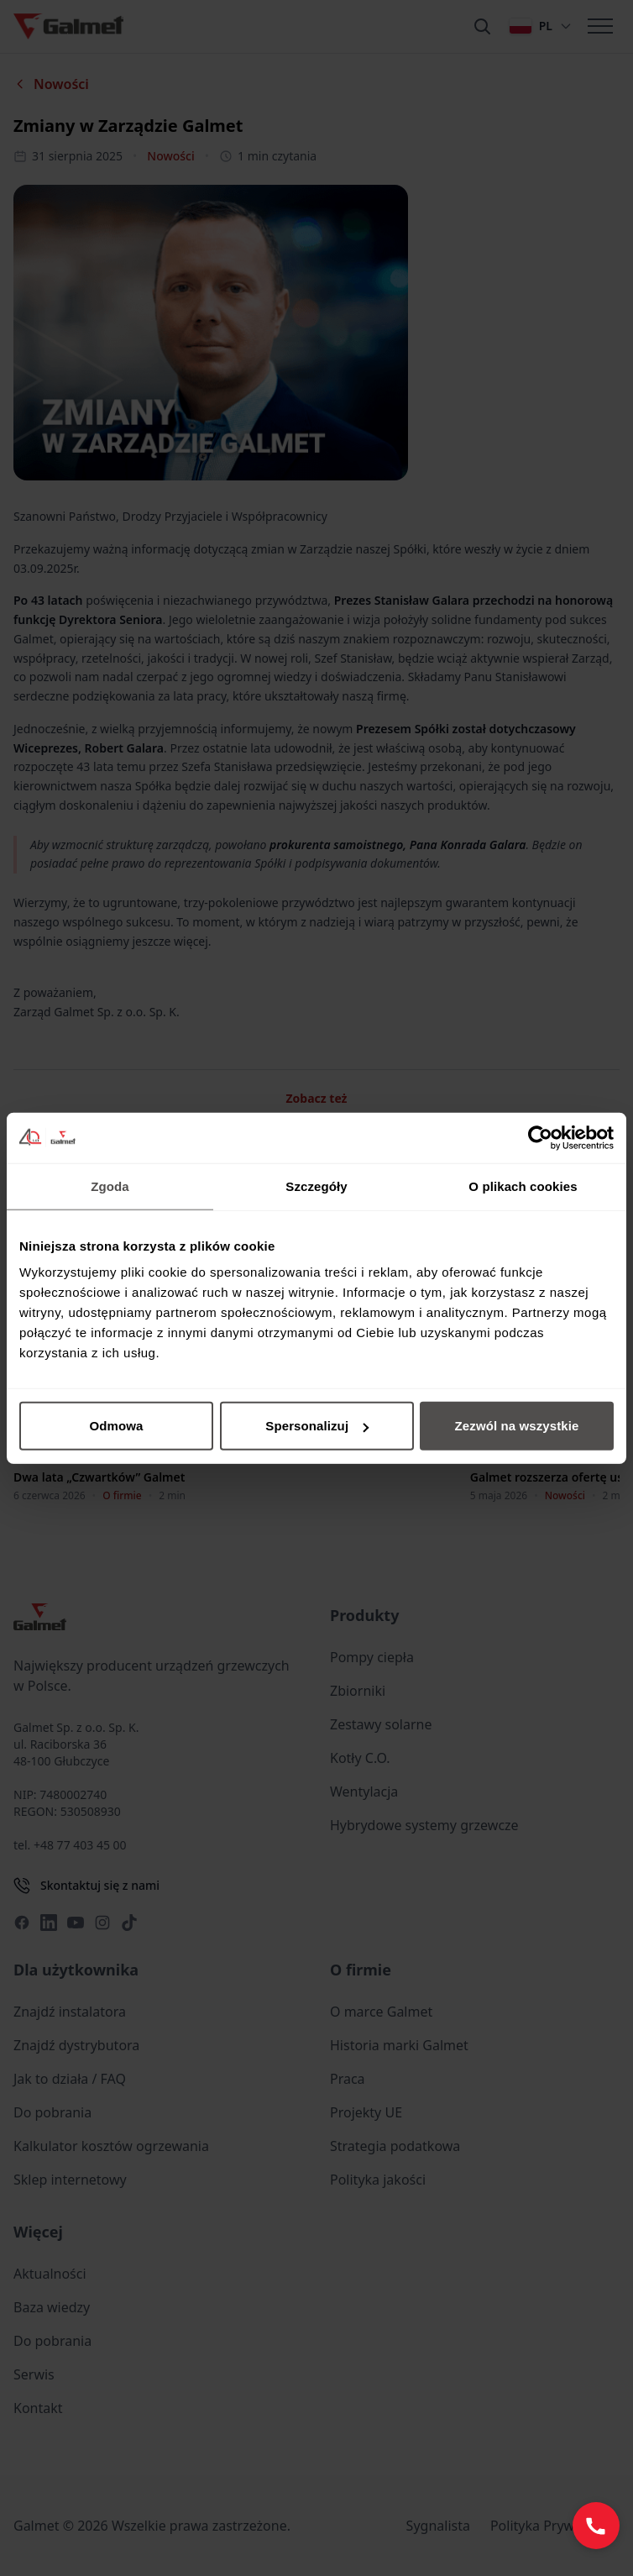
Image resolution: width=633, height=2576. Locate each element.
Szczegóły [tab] (316, 1185)
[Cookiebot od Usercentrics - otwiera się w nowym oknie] (540, 1137)
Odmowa (117, 1426)
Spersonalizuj (317, 1426)
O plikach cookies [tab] (522, 1185)
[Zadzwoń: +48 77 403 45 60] (596, 2525)
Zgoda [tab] (110, 1185)
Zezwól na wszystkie (517, 1426)
